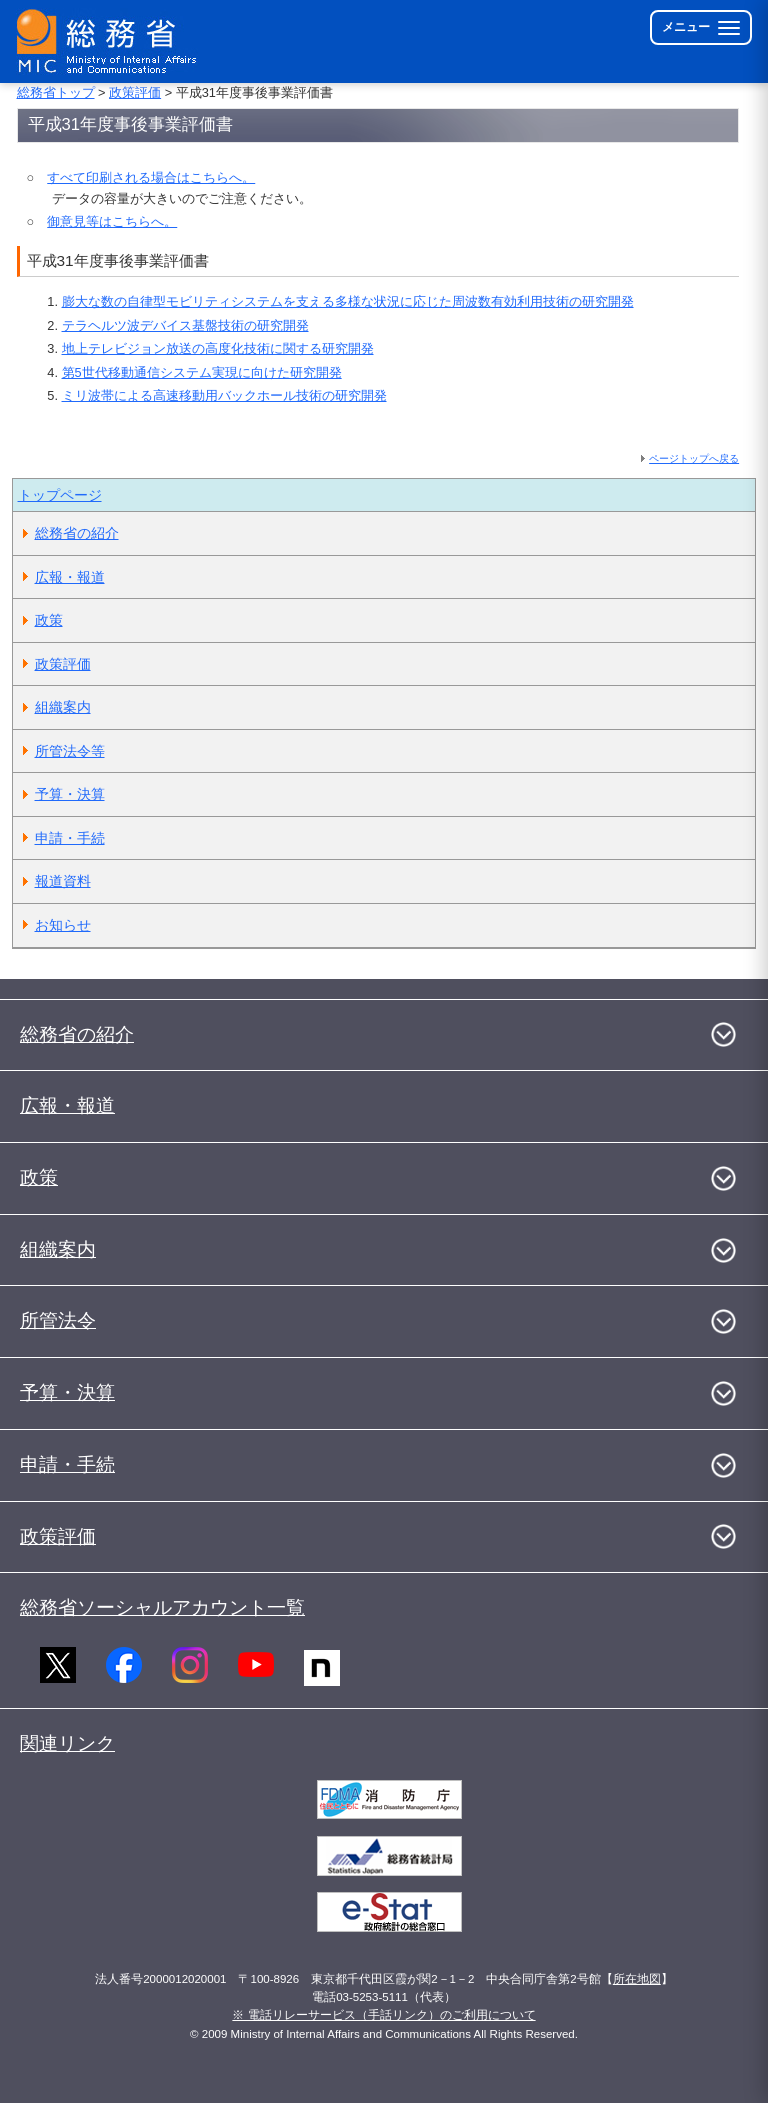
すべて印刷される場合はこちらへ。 (151, 177)
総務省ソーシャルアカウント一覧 (162, 1607)
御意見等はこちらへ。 (112, 221)
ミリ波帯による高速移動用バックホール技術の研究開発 (224, 395)
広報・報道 (70, 577)
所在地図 (637, 1979)
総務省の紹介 (77, 533)
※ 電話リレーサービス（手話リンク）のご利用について (383, 2015)
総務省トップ (56, 92)
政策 (49, 620)
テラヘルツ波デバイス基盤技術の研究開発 (185, 325)
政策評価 (135, 92)
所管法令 (58, 1320)
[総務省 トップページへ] (111, 41)
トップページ (60, 495)
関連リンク (67, 1743)
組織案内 (63, 707)
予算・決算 (70, 794)
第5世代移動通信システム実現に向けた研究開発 (202, 372)
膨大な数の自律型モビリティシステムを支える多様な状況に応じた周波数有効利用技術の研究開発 (348, 301)
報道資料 (63, 881)
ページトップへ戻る (694, 458)
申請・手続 (70, 838)
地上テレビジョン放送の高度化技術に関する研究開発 (218, 348)
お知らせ (63, 925)
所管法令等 (70, 751)
